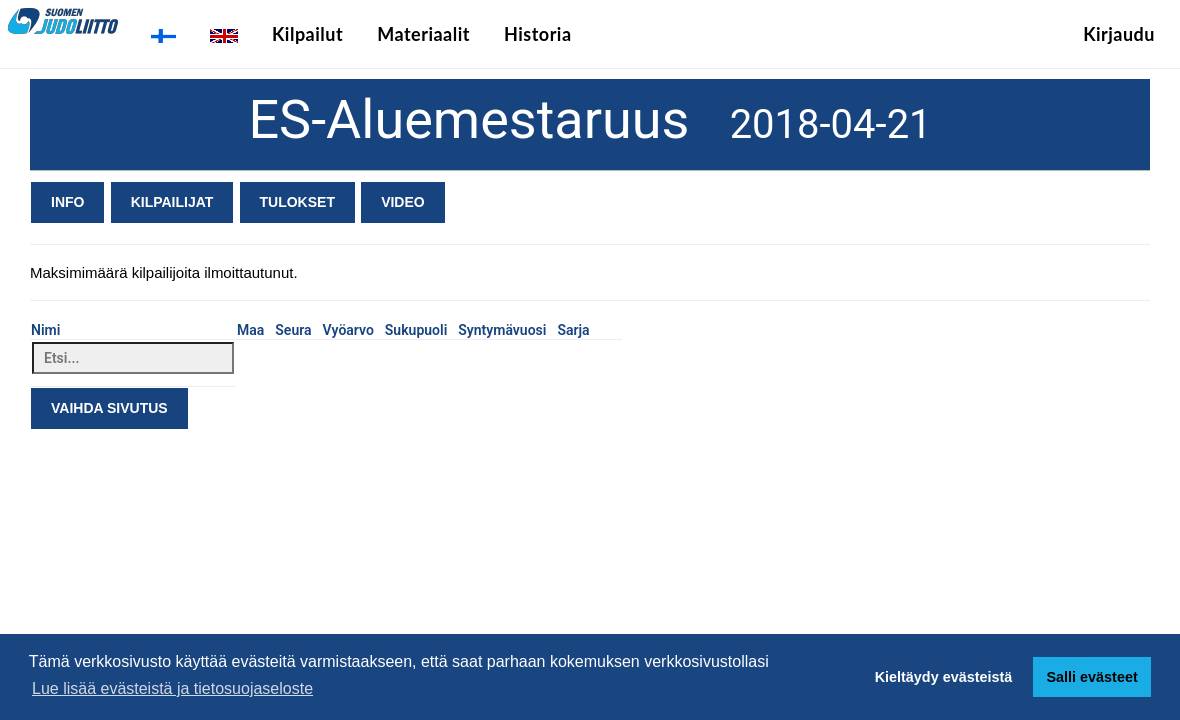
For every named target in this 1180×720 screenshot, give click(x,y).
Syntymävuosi (502, 330)
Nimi (45, 330)
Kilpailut (307, 34)
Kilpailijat (172, 202)
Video (403, 202)
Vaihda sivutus (109, 408)
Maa (250, 330)
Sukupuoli (416, 330)
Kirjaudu (1119, 34)
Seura (293, 330)
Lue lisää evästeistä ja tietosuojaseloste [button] (172, 688)
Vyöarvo (348, 330)
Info (67, 202)
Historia (538, 34)
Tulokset (297, 202)
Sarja (573, 330)
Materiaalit (423, 34)
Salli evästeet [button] (1091, 677)
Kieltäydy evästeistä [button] (944, 677)
